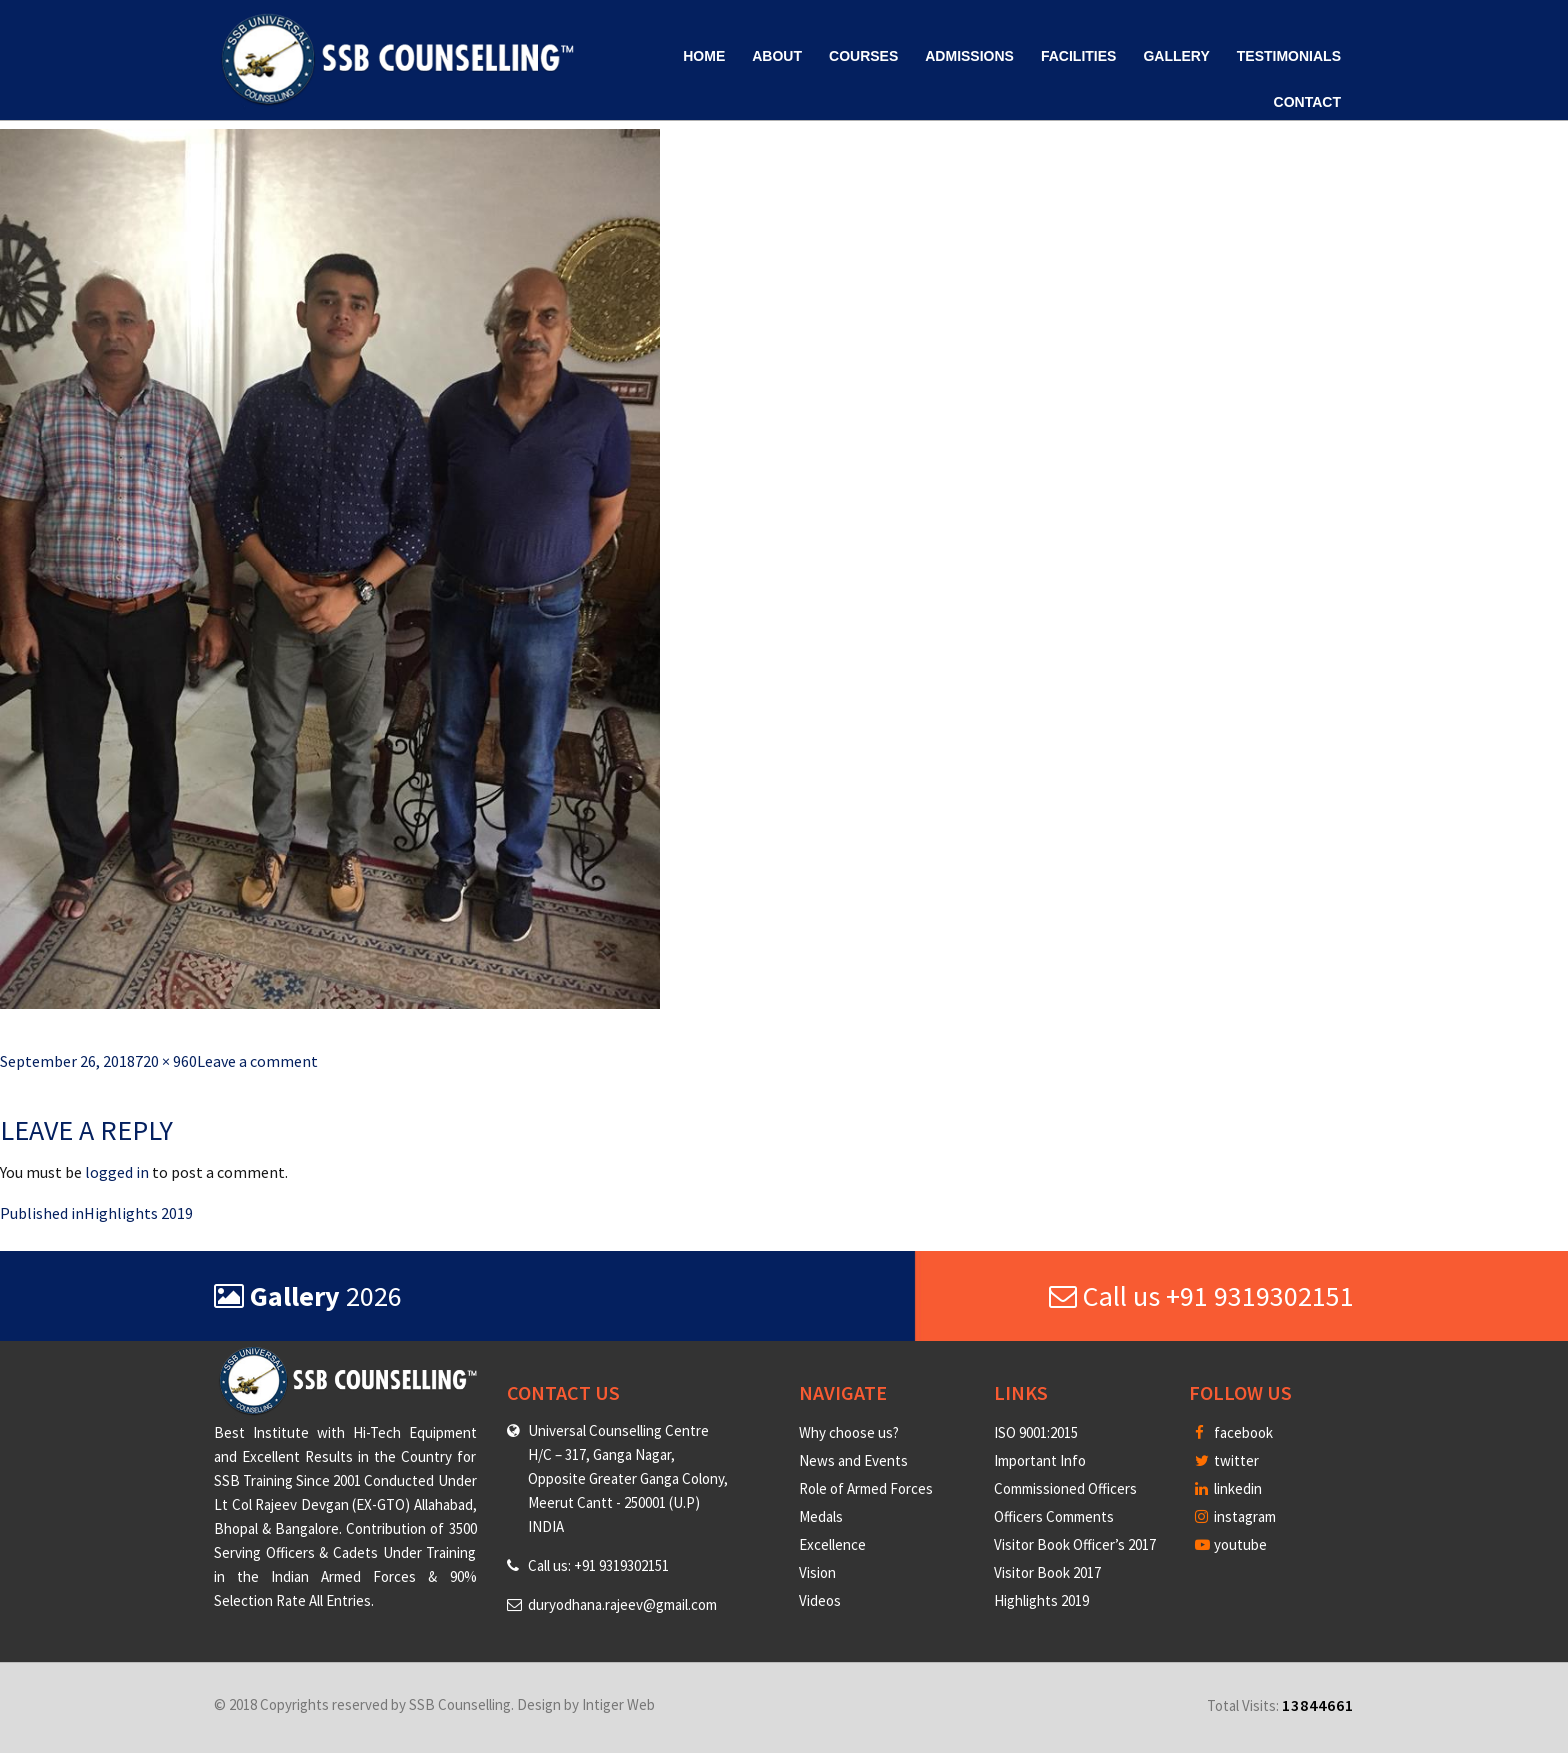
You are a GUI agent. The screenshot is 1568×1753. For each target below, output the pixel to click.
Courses (863, 56)
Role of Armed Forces (866, 1488)
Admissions (969, 56)
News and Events (853, 1460)
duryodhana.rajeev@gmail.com (622, 1604)
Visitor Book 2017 (1047, 1572)
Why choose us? (849, 1432)
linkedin (1228, 1488)
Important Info (1040, 1460)
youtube (1231, 1544)
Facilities (1078, 56)
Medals (821, 1516)
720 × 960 (166, 1061)
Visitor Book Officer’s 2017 (1075, 1544)
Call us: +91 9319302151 (598, 1565)
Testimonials (1289, 56)
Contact (1307, 102)
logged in (117, 1172)
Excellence (832, 1544)
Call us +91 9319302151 (1201, 1296)
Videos (820, 1600)
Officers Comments (1054, 1516)
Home (704, 56)
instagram (1235, 1516)
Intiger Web (618, 1704)
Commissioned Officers (1065, 1488)
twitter (1227, 1460)
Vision (817, 1572)
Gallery (1176, 56)
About (777, 56)
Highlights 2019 (1041, 1600)
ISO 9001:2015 (1036, 1432)
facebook (1234, 1432)
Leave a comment (257, 1061)
